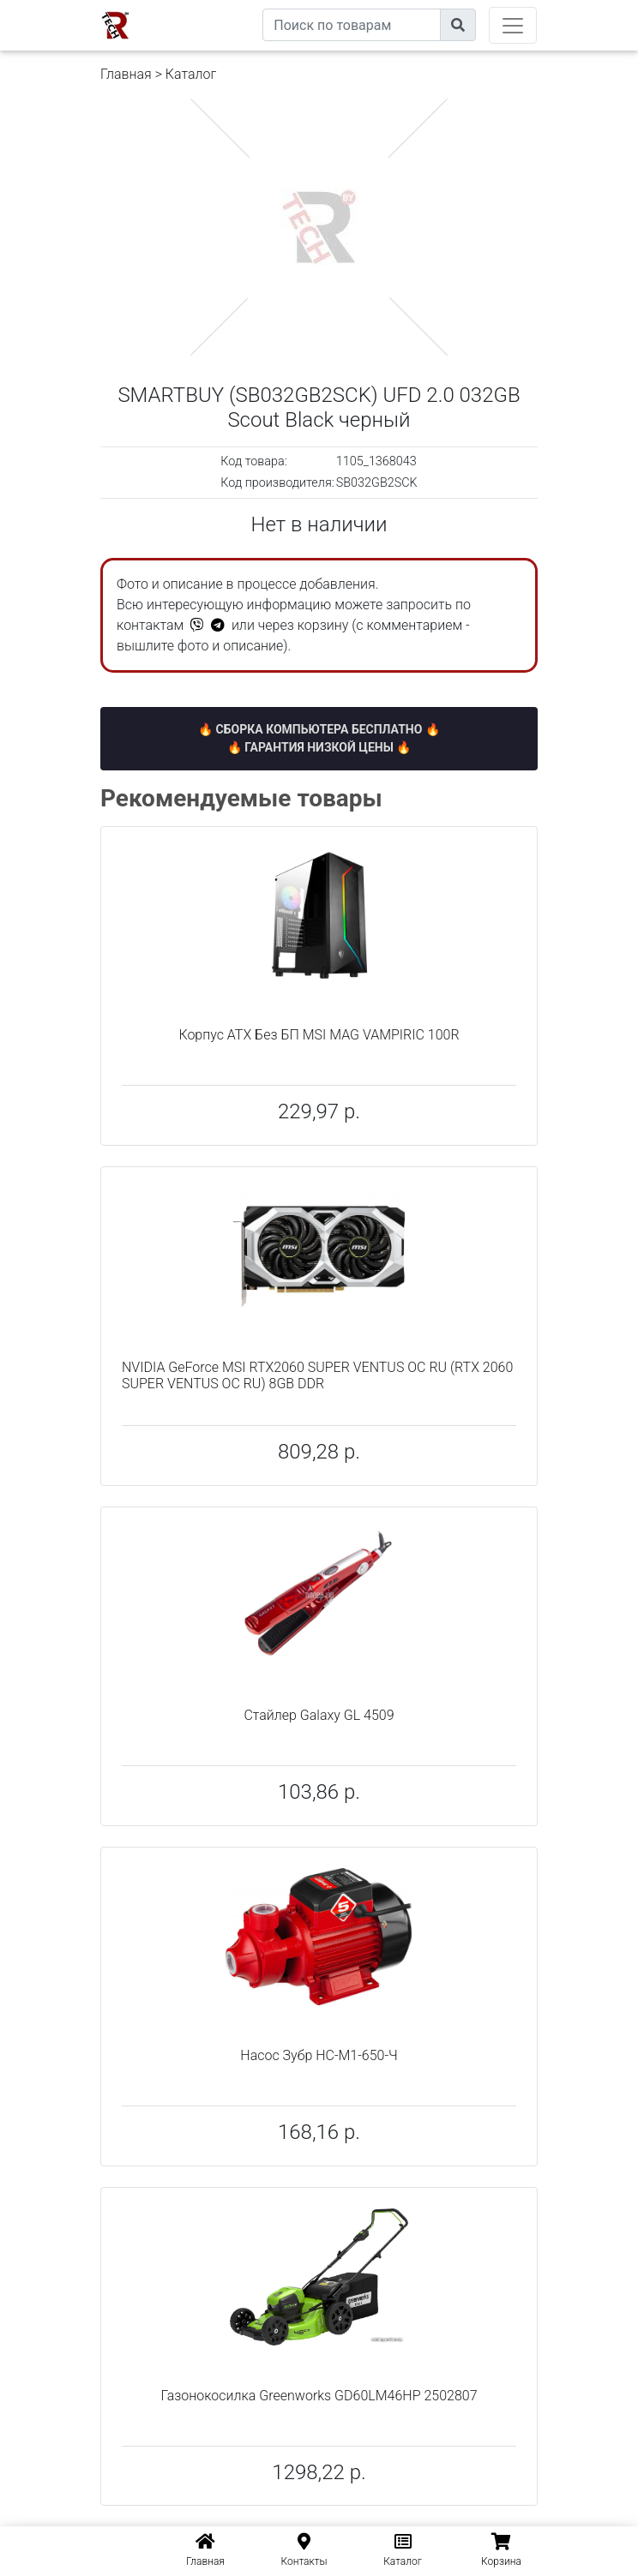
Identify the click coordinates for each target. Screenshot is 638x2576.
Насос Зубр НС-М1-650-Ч (318, 2055)
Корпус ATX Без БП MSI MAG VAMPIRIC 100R (318, 1035)
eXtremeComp (223, 6)
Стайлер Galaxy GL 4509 (319, 1715)
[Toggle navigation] (513, 25)
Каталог (191, 74)
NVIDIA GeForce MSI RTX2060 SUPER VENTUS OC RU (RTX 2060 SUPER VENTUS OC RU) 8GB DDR (317, 1375)
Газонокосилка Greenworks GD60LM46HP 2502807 (318, 2395)
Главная (126, 74)
